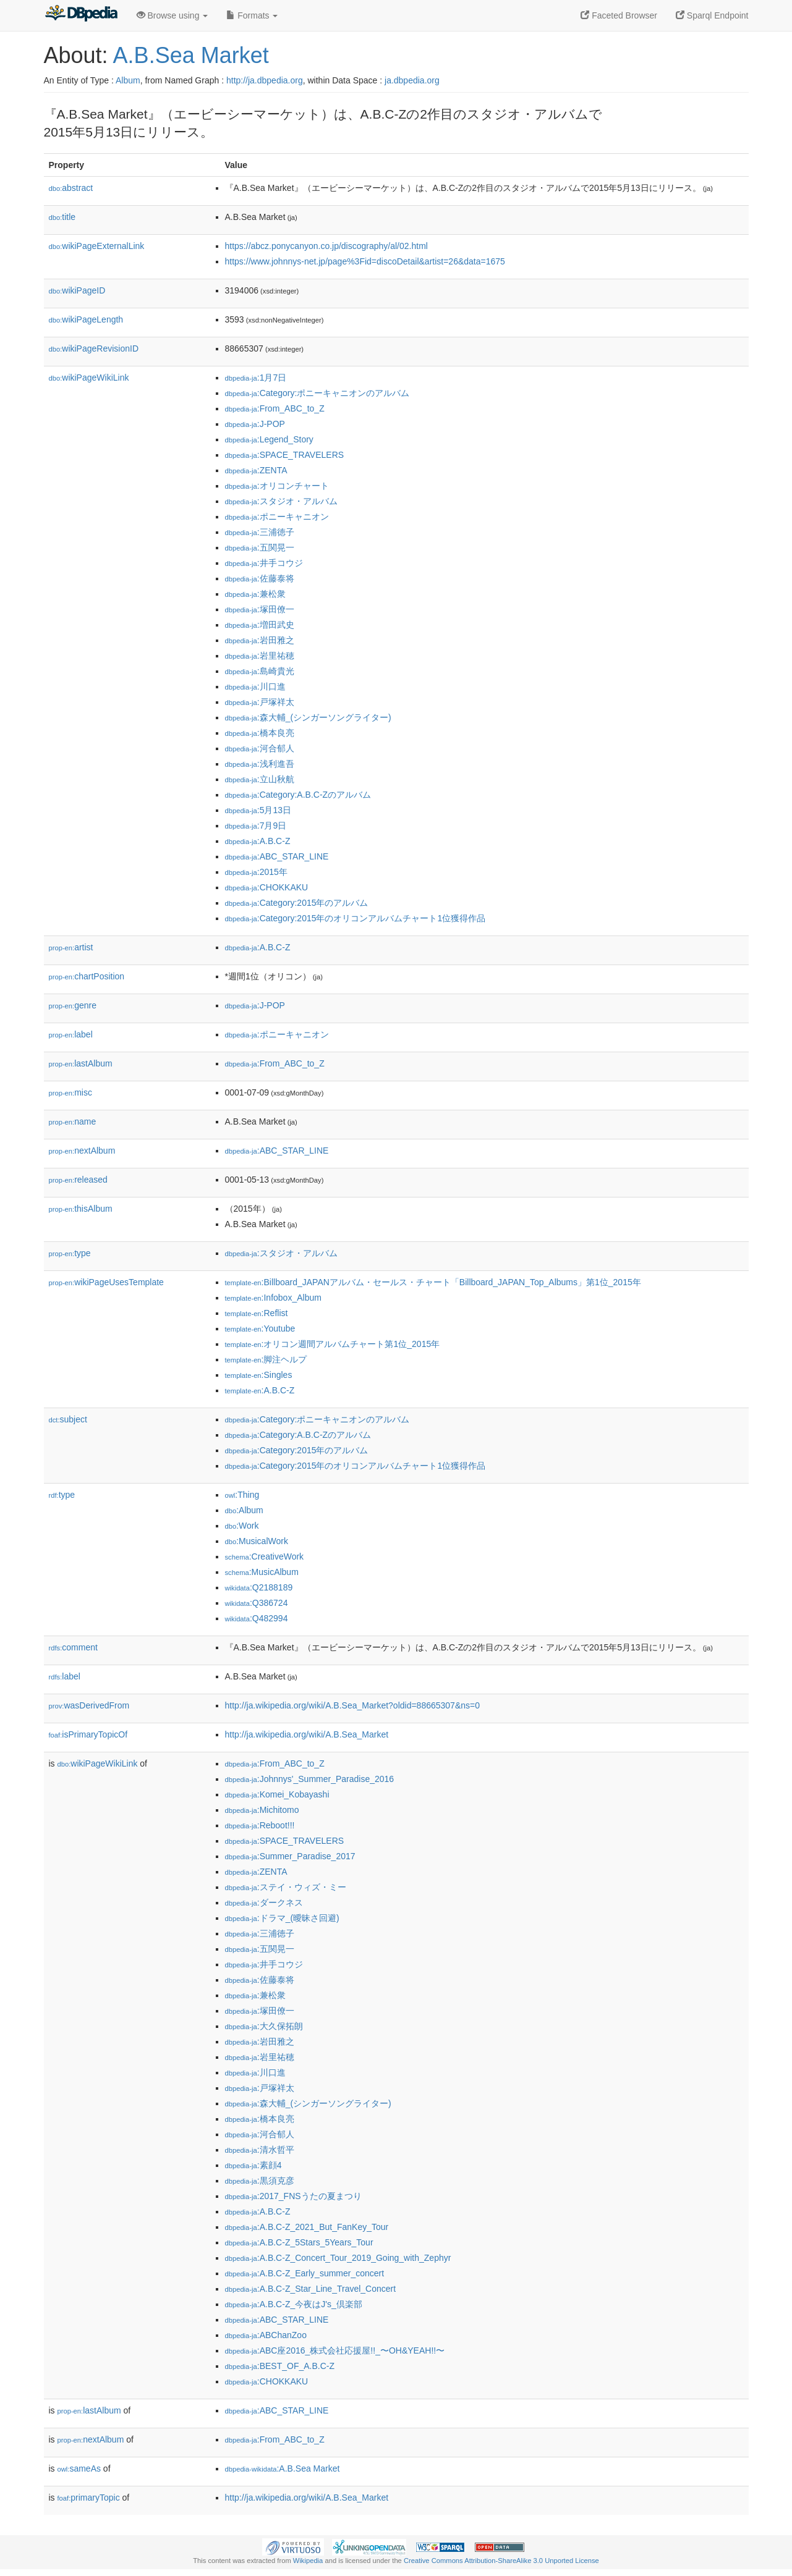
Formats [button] (252, 15)
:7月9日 (256, 825)
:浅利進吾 (259, 764)
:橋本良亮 (259, 733)
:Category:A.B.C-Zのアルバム (298, 795)
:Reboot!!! (260, 1825)
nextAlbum (82, 1150)
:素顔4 (253, 2165)
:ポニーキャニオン (277, 517)
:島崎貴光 (259, 671)
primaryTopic (88, 2497)
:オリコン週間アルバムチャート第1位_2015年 (332, 1344)
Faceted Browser (619, 15)
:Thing (242, 1495)
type (70, 1253)
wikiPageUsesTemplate (106, 1282)
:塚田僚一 (259, 609)
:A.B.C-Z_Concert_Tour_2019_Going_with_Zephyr (338, 2258)
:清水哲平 (259, 2150)
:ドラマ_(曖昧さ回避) (282, 1918)
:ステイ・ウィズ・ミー (285, 1887)
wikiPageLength (86, 319)
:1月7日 (256, 377)
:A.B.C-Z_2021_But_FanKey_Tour (307, 2227)
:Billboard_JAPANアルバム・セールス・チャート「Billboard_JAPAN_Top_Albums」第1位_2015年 (433, 1282)
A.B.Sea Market (191, 55)
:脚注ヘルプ (266, 1359)
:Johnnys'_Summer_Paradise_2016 (309, 1779)
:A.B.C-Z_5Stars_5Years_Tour (299, 2242)
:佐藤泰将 (259, 578)
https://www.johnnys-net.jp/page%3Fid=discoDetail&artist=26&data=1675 (365, 261)
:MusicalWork (256, 1541)
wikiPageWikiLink (89, 377)
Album (128, 80)
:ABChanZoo (266, 2335)
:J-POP (255, 424)
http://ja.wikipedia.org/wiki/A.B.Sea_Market (307, 1734)
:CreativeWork (264, 1556)
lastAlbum (81, 1063)
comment (73, 1647)
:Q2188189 (259, 1587)
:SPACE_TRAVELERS (284, 455)
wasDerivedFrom (89, 1705)
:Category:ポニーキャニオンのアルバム (317, 393)
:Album (244, 1510)
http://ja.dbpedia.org (264, 80)
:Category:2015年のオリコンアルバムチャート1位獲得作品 (355, 918)
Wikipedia (308, 2560)
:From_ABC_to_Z (275, 408)
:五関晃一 (259, 547)
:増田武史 (259, 625)
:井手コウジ (264, 563)
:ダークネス (264, 1902)
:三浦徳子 (259, 532)
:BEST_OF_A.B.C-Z (280, 2366)
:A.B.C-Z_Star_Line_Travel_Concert (310, 2289)
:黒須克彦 (259, 2180)
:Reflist (256, 1313)
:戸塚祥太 (259, 702)
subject (68, 1419)
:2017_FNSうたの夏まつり (293, 2196)
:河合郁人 (259, 748)
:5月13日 (258, 810)
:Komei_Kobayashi (277, 1794)
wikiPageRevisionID (94, 348)
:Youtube (260, 1328)
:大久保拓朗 (264, 2026)
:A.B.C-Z (258, 841)
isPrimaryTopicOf (88, 1734)
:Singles (258, 1375)
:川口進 (255, 686)
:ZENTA (256, 470)
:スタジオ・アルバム (281, 501)
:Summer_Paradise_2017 (290, 1856)
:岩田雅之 (259, 640)
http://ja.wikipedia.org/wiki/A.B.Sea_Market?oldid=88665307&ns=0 (352, 1705)
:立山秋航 (259, 779)
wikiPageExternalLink (97, 246)
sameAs (79, 2468)
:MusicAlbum (262, 1572)
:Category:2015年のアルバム (296, 903)
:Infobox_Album (273, 1298)
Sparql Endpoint (712, 15)
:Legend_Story (269, 439)
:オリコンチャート (277, 486)
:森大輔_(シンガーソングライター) (308, 717)
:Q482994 (256, 1618)
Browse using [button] (172, 15)
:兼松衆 (255, 594)
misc (70, 1092)
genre (72, 1005)
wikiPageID (77, 290)
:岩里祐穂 (259, 656)
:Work (242, 1526)
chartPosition (87, 976)
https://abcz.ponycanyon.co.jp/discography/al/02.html (326, 246)
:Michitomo (262, 1810)
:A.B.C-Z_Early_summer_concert (305, 2273)
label (71, 1034)
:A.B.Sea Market (282, 2468)
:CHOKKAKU (267, 887)
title (62, 217)
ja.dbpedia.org (412, 80)
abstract (71, 188)
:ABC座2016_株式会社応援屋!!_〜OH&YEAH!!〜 (335, 2350)
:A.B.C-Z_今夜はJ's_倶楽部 (293, 2304)
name (72, 1121)
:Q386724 (256, 1603)
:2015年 (256, 872)
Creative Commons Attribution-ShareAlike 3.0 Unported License (501, 2560)
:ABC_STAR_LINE (277, 856)
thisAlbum (81, 1209)
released (78, 1180)
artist (71, 947)
